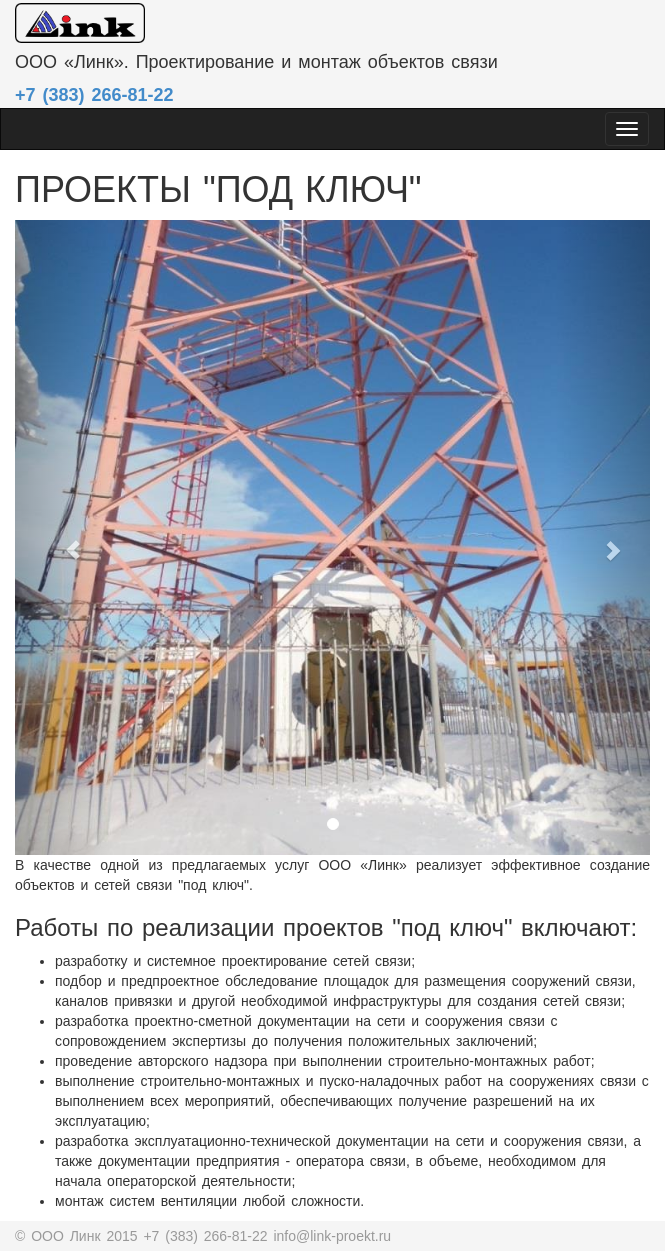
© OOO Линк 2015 (79, 1236)
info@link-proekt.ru (332, 1236)
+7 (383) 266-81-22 (208, 1236)
